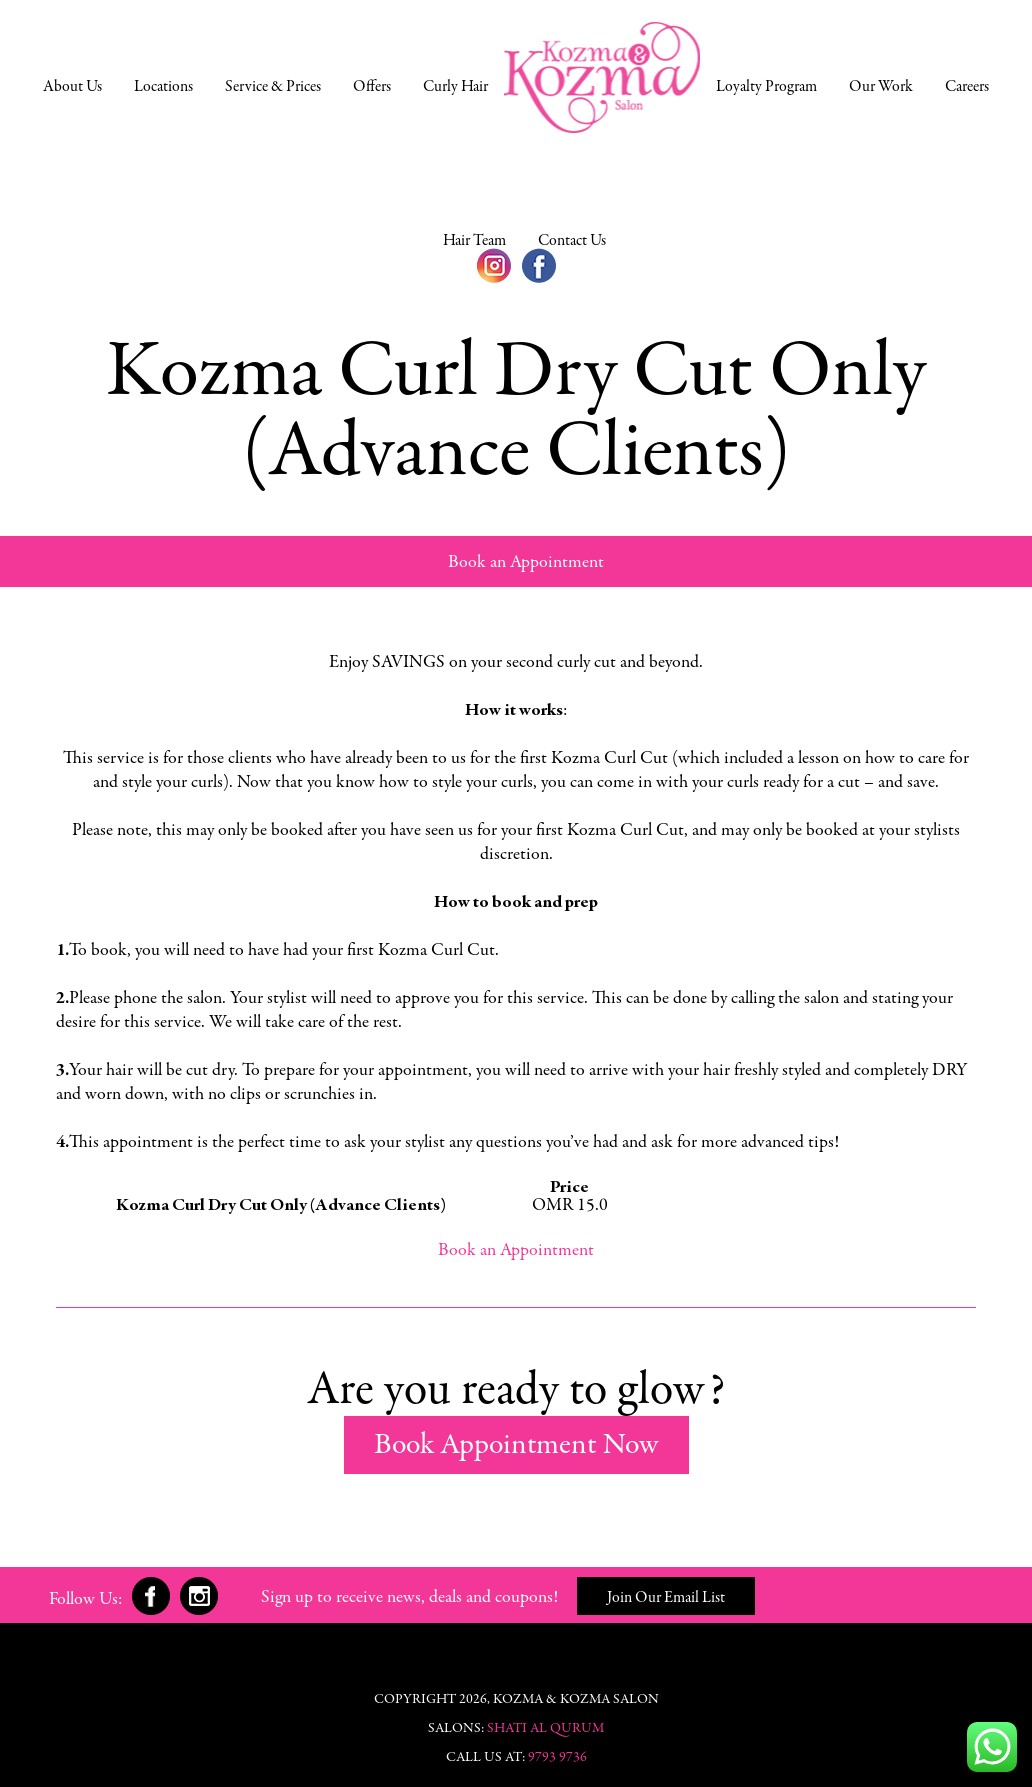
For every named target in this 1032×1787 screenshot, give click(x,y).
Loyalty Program (766, 87)
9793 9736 (557, 1758)
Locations (163, 87)
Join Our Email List (666, 1598)
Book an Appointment (526, 563)
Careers (967, 87)
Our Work (881, 87)
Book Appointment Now (516, 1446)
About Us (72, 87)
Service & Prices (273, 87)
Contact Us (572, 241)
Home (602, 77)
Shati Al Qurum (545, 1729)
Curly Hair (455, 87)
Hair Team (474, 241)
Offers (372, 87)
